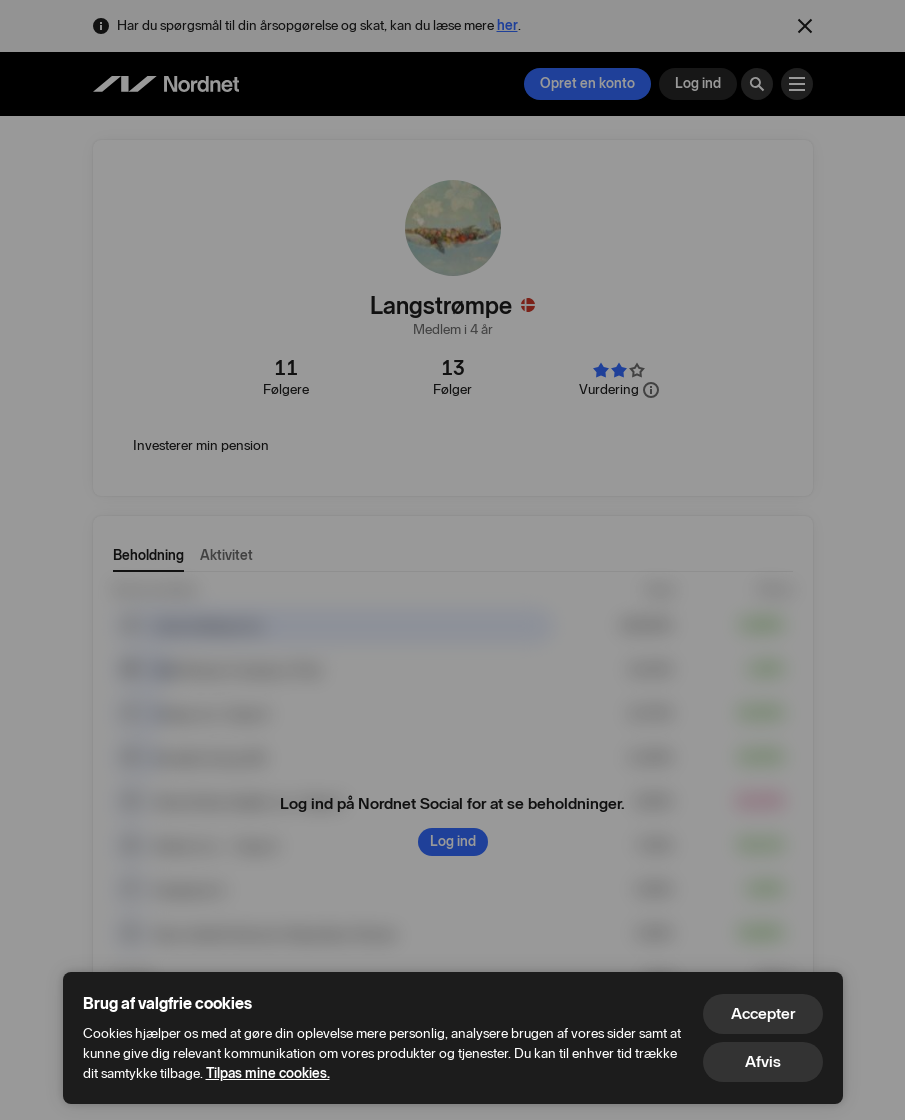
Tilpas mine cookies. (268, 1073)
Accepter (763, 1013)
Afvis (763, 1061)
